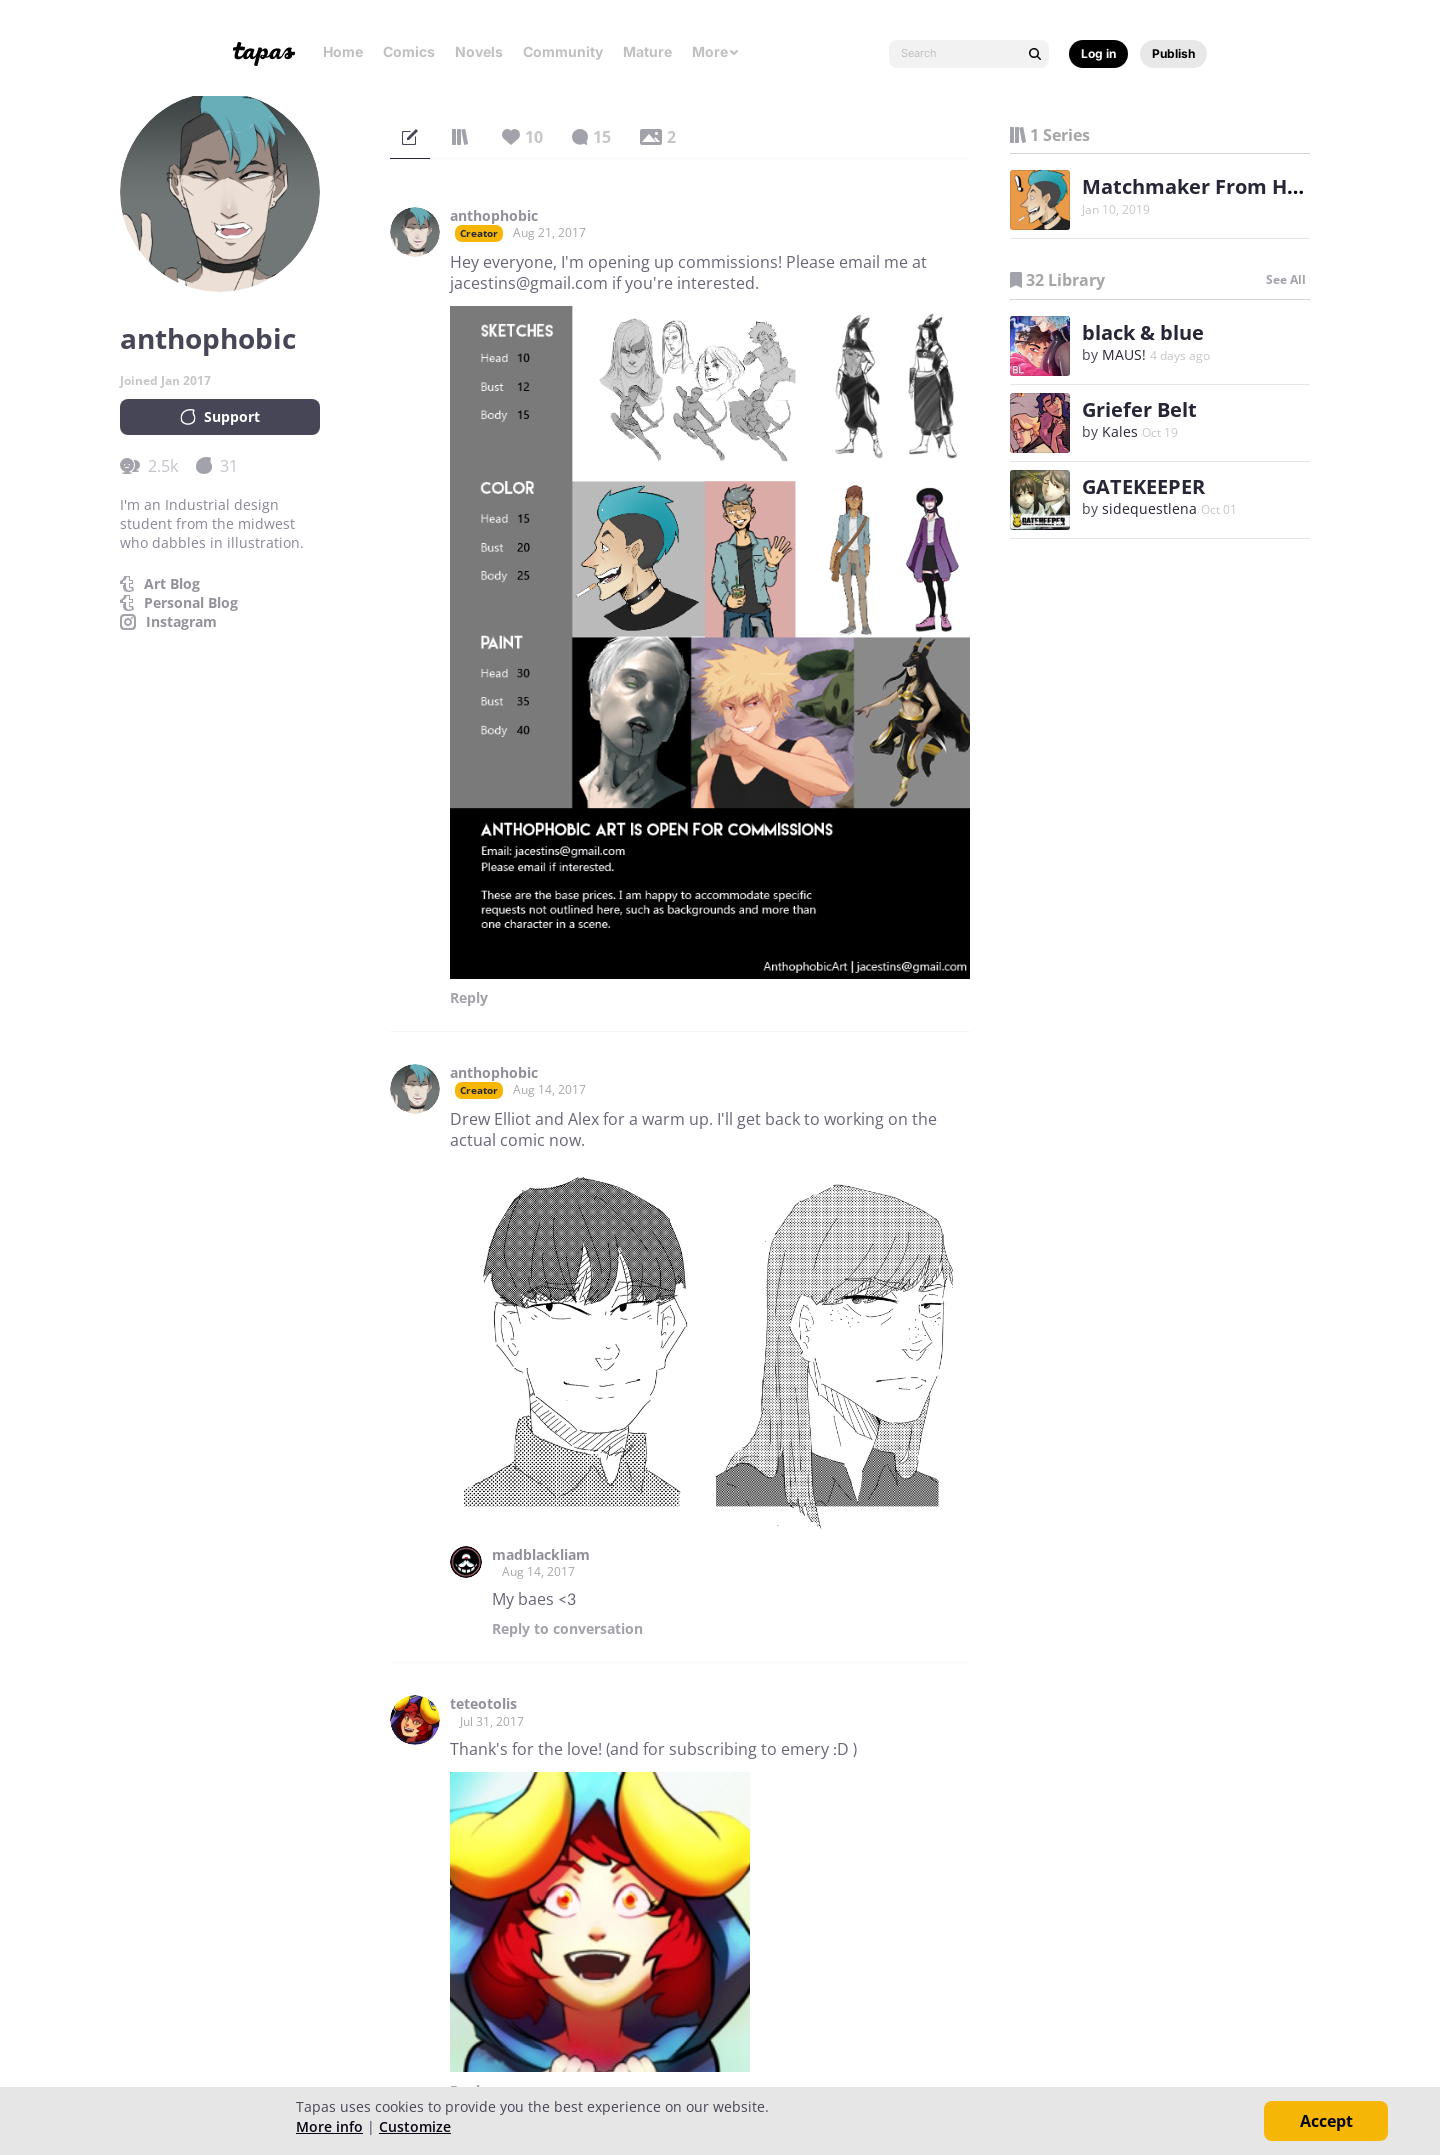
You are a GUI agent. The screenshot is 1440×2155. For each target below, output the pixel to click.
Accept (1326, 2121)
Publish (1173, 53)
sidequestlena (1149, 508)
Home (343, 51)
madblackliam (541, 1555)
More (716, 51)
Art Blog (172, 584)
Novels (479, 51)
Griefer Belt (1139, 409)
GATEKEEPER (1143, 486)
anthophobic (494, 216)
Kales (1120, 431)
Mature (647, 51)
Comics (409, 51)
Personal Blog (191, 603)
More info (329, 2126)
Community (563, 51)
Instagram (181, 622)
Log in (1098, 53)
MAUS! (1124, 354)
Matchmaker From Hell (1196, 186)
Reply (469, 998)
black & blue (1143, 332)
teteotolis (483, 1704)
